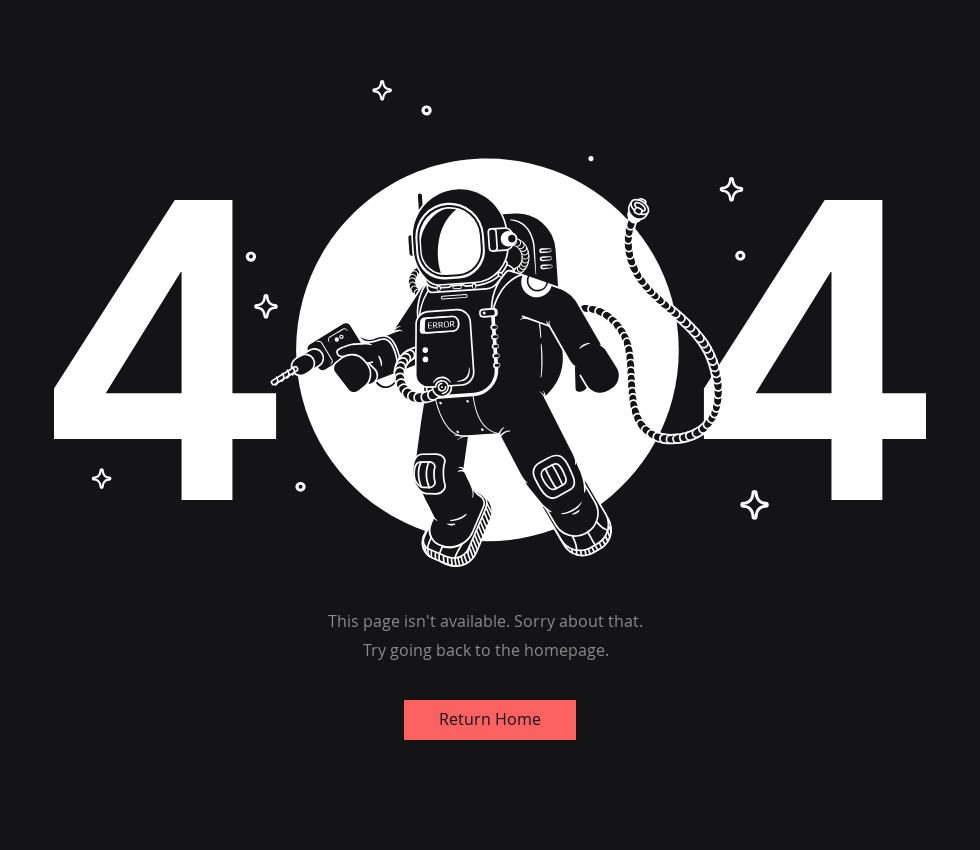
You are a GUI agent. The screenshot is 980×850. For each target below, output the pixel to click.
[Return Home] (490, 720)
